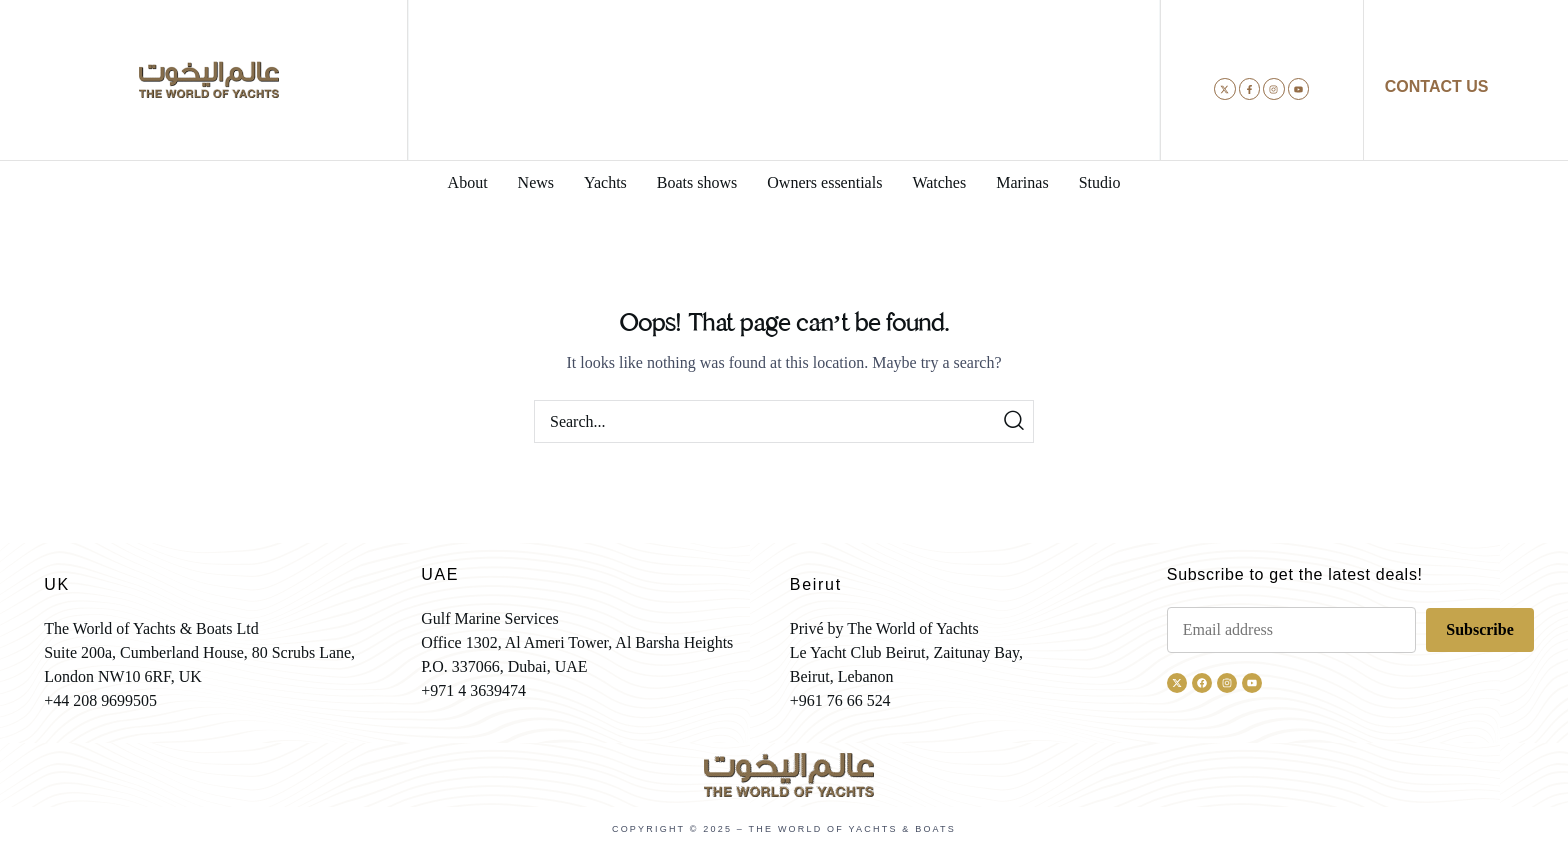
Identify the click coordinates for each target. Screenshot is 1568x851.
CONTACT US (1437, 86)
